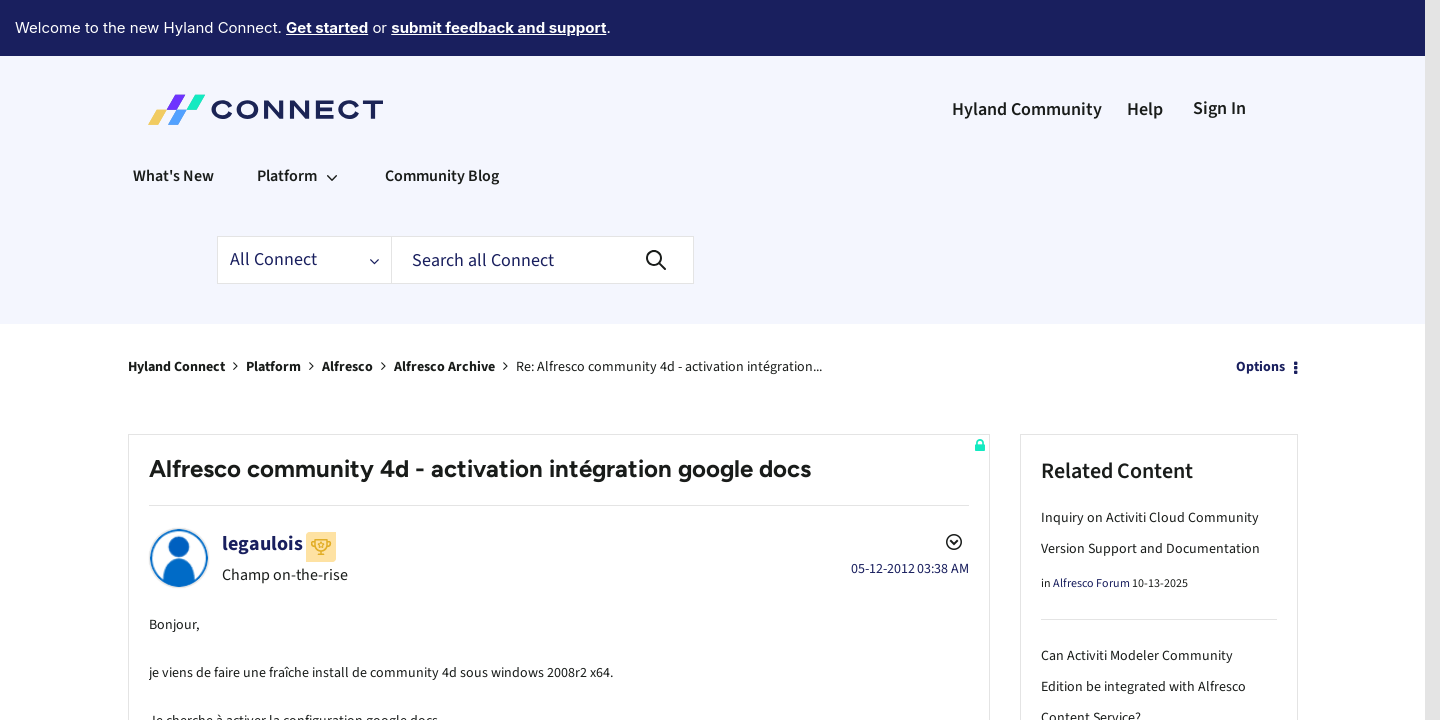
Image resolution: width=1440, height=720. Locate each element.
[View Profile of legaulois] (262, 489)
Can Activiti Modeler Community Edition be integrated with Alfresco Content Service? (1143, 632)
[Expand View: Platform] (332, 121)
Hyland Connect (176, 312)
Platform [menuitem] (287, 121)
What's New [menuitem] (173, 121)
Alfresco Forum (1091, 528)
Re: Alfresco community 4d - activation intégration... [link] (669, 312)
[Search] (542, 205)
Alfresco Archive (444, 312)
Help (1145, 54)
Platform (273, 312)
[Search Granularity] (304, 205)
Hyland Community (1027, 54)
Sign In (1219, 53)
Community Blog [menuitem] (442, 121)
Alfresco (347, 312)
